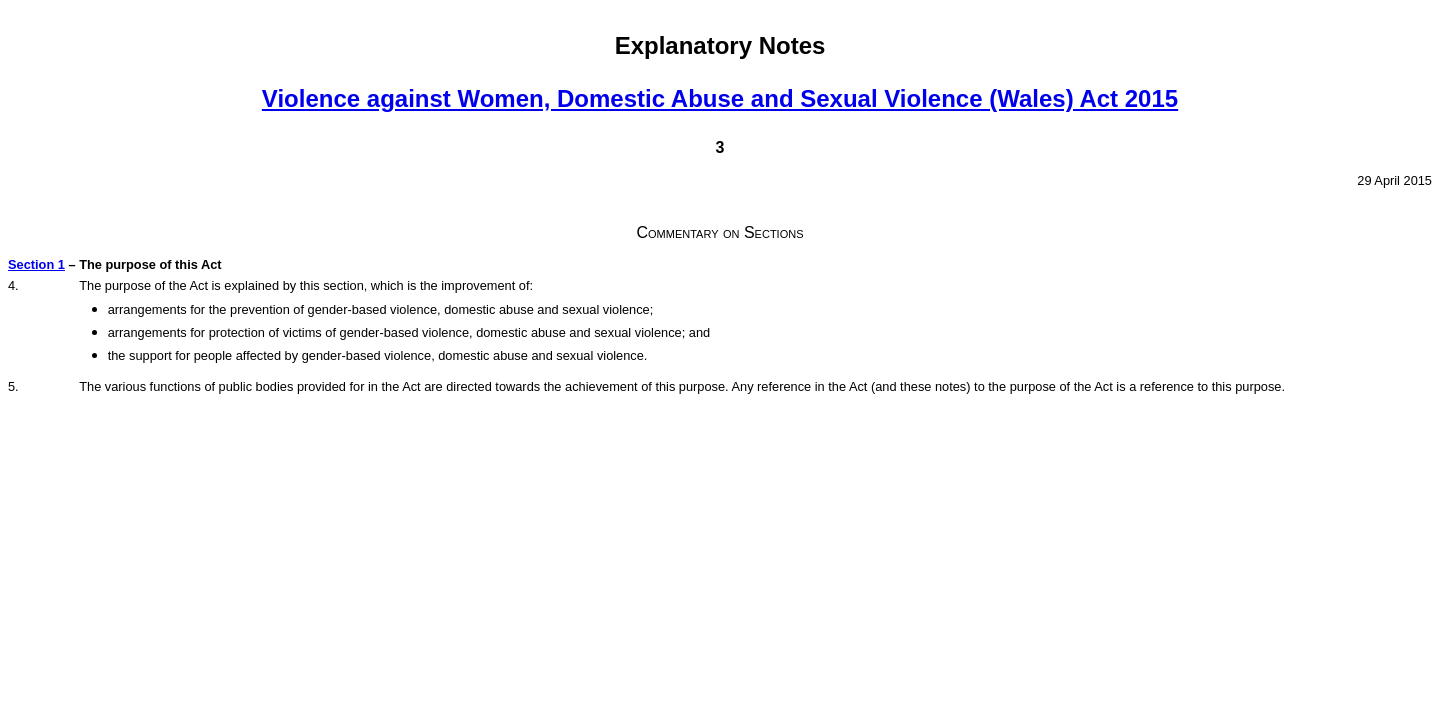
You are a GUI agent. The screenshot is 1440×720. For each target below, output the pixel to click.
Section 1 (36, 264)
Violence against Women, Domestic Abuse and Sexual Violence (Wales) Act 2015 (720, 98)
